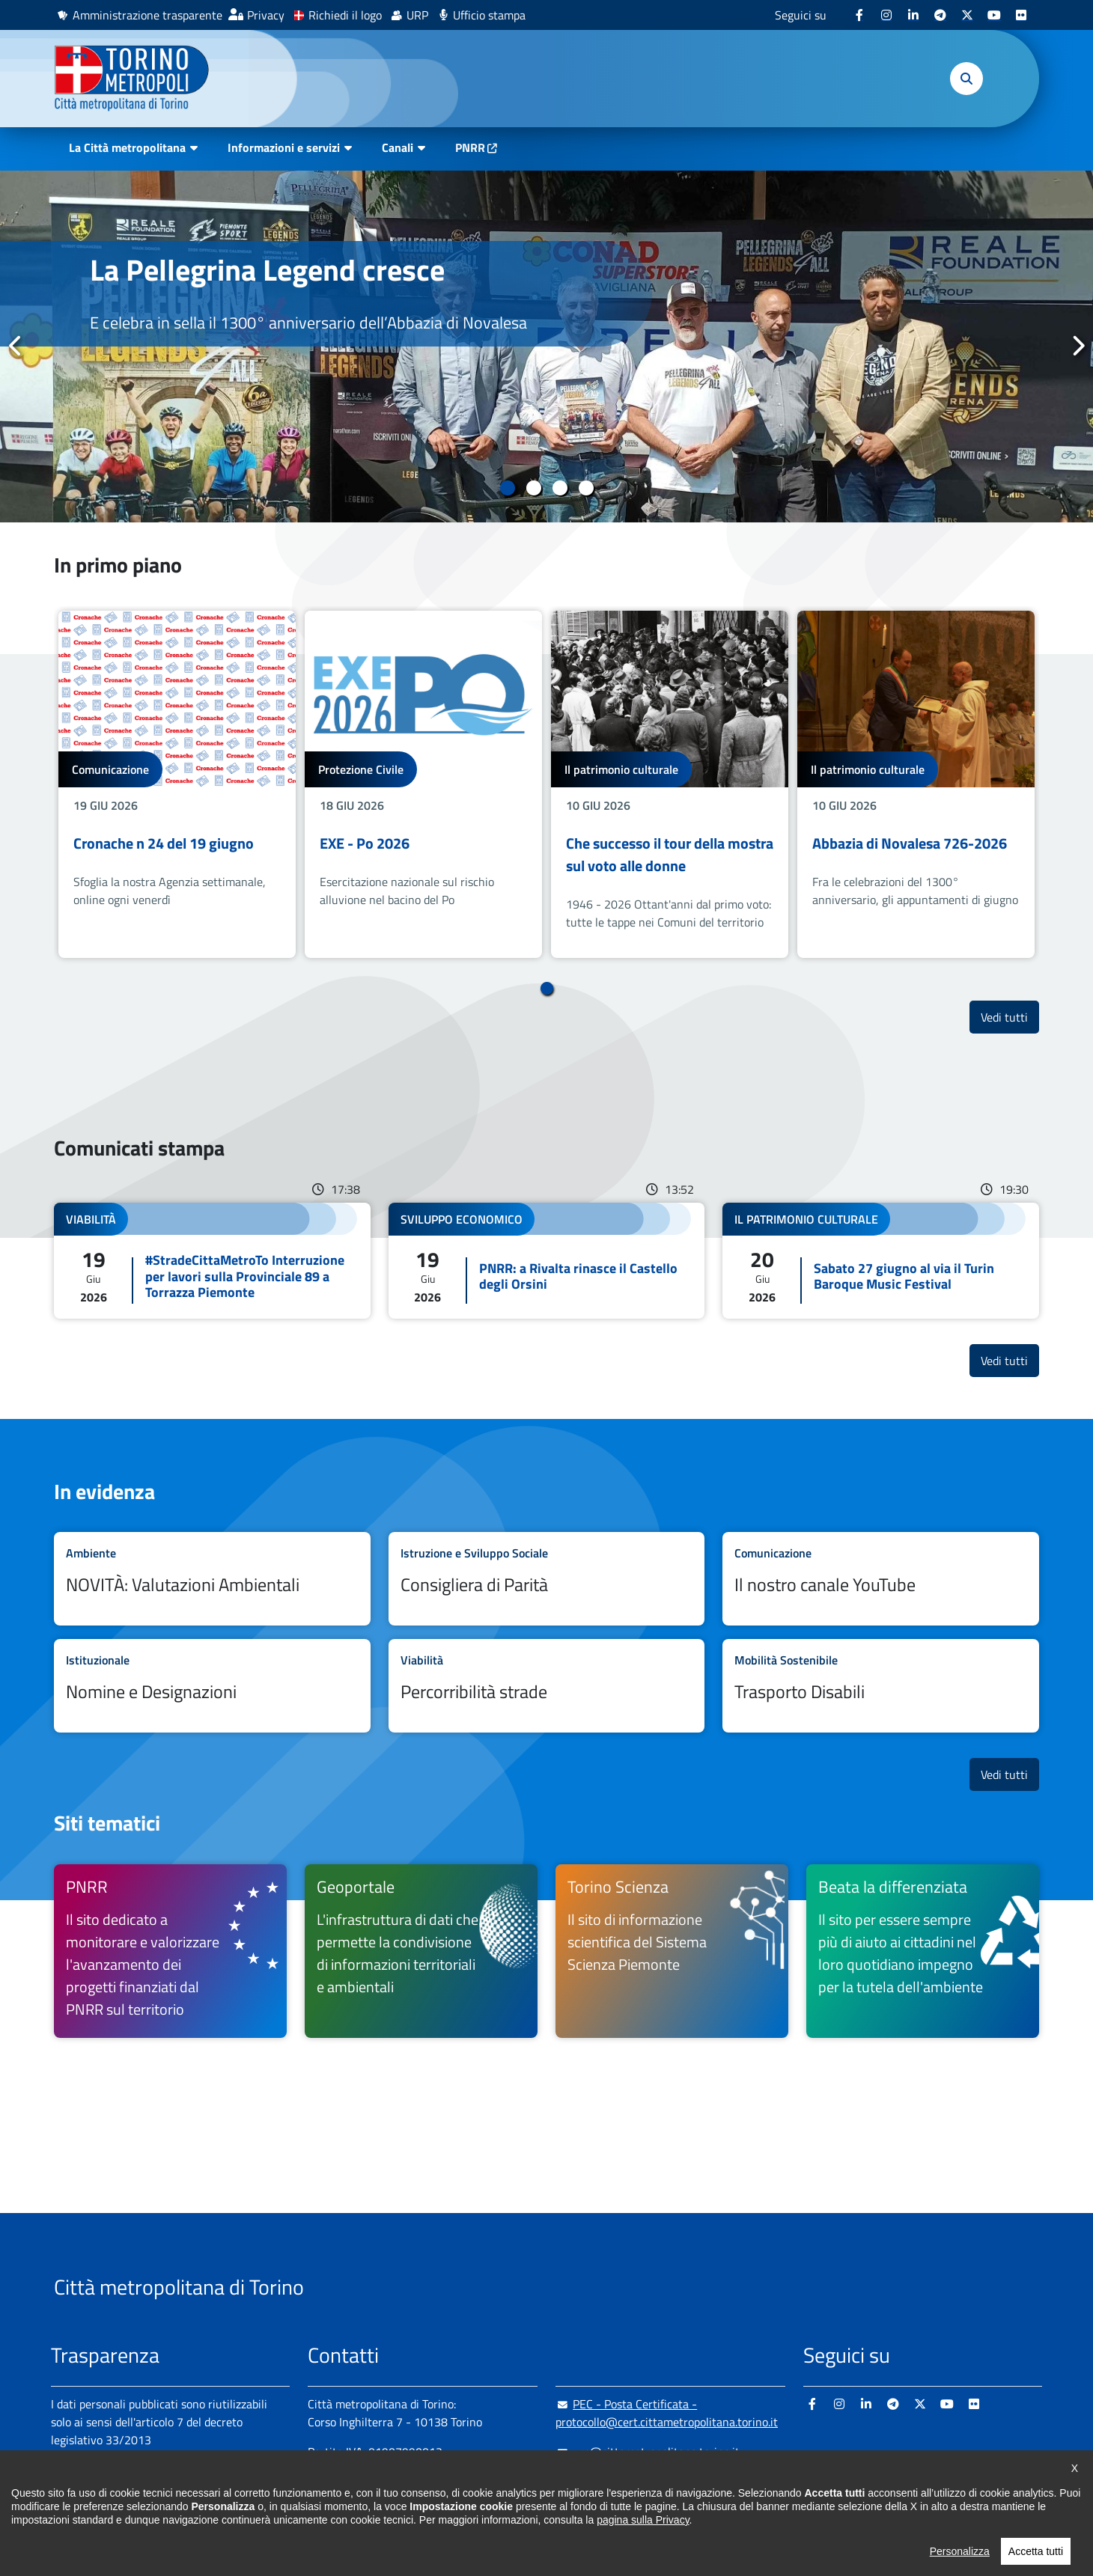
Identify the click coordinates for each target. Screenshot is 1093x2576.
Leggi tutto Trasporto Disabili (880, 1686)
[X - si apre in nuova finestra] (967, 15)
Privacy (265, 15)
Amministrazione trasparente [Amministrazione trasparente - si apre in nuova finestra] (147, 15)
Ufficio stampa (489, 15)
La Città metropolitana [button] (127, 147)
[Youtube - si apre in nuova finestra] (994, 15)
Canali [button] (397, 147)
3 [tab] (559, 488)
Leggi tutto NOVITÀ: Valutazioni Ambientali (212, 1579)
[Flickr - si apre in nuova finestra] (1021, 15)
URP (417, 15)
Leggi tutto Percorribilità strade (547, 1686)
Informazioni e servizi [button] (284, 147)
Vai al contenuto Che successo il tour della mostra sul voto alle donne (669, 784)
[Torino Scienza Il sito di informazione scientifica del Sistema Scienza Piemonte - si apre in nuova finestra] (671, 1951)
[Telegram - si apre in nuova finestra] (940, 15)
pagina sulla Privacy (643, 2560)
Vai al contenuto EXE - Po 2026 (423, 784)
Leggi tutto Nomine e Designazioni (212, 1686)
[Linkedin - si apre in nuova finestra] (913, 15)
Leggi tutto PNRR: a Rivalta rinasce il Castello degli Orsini (547, 1261)
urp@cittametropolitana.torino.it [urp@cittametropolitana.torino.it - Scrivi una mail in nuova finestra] (647, 2452)
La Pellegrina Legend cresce (267, 270)
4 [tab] (586, 488)
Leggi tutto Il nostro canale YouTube (880, 1579)
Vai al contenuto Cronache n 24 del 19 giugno (177, 784)
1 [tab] (507, 488)
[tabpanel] (546, 346)
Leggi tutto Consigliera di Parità (547, 1579)
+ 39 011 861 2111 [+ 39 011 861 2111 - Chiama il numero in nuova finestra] (424, 2482)
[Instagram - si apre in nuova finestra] (886, 15)
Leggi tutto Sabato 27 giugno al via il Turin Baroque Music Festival (880, 1261)
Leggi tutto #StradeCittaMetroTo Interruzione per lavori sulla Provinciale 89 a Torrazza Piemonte (212, 1261)
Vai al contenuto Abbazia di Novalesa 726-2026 (916, 784)
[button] (966, 78)
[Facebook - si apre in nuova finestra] (859, 15)
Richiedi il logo (345, 15)
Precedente (15, 345)
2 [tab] (533, 488)
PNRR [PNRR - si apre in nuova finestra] (470, 147)
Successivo (1077, 345)
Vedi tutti (1010, 1016)
